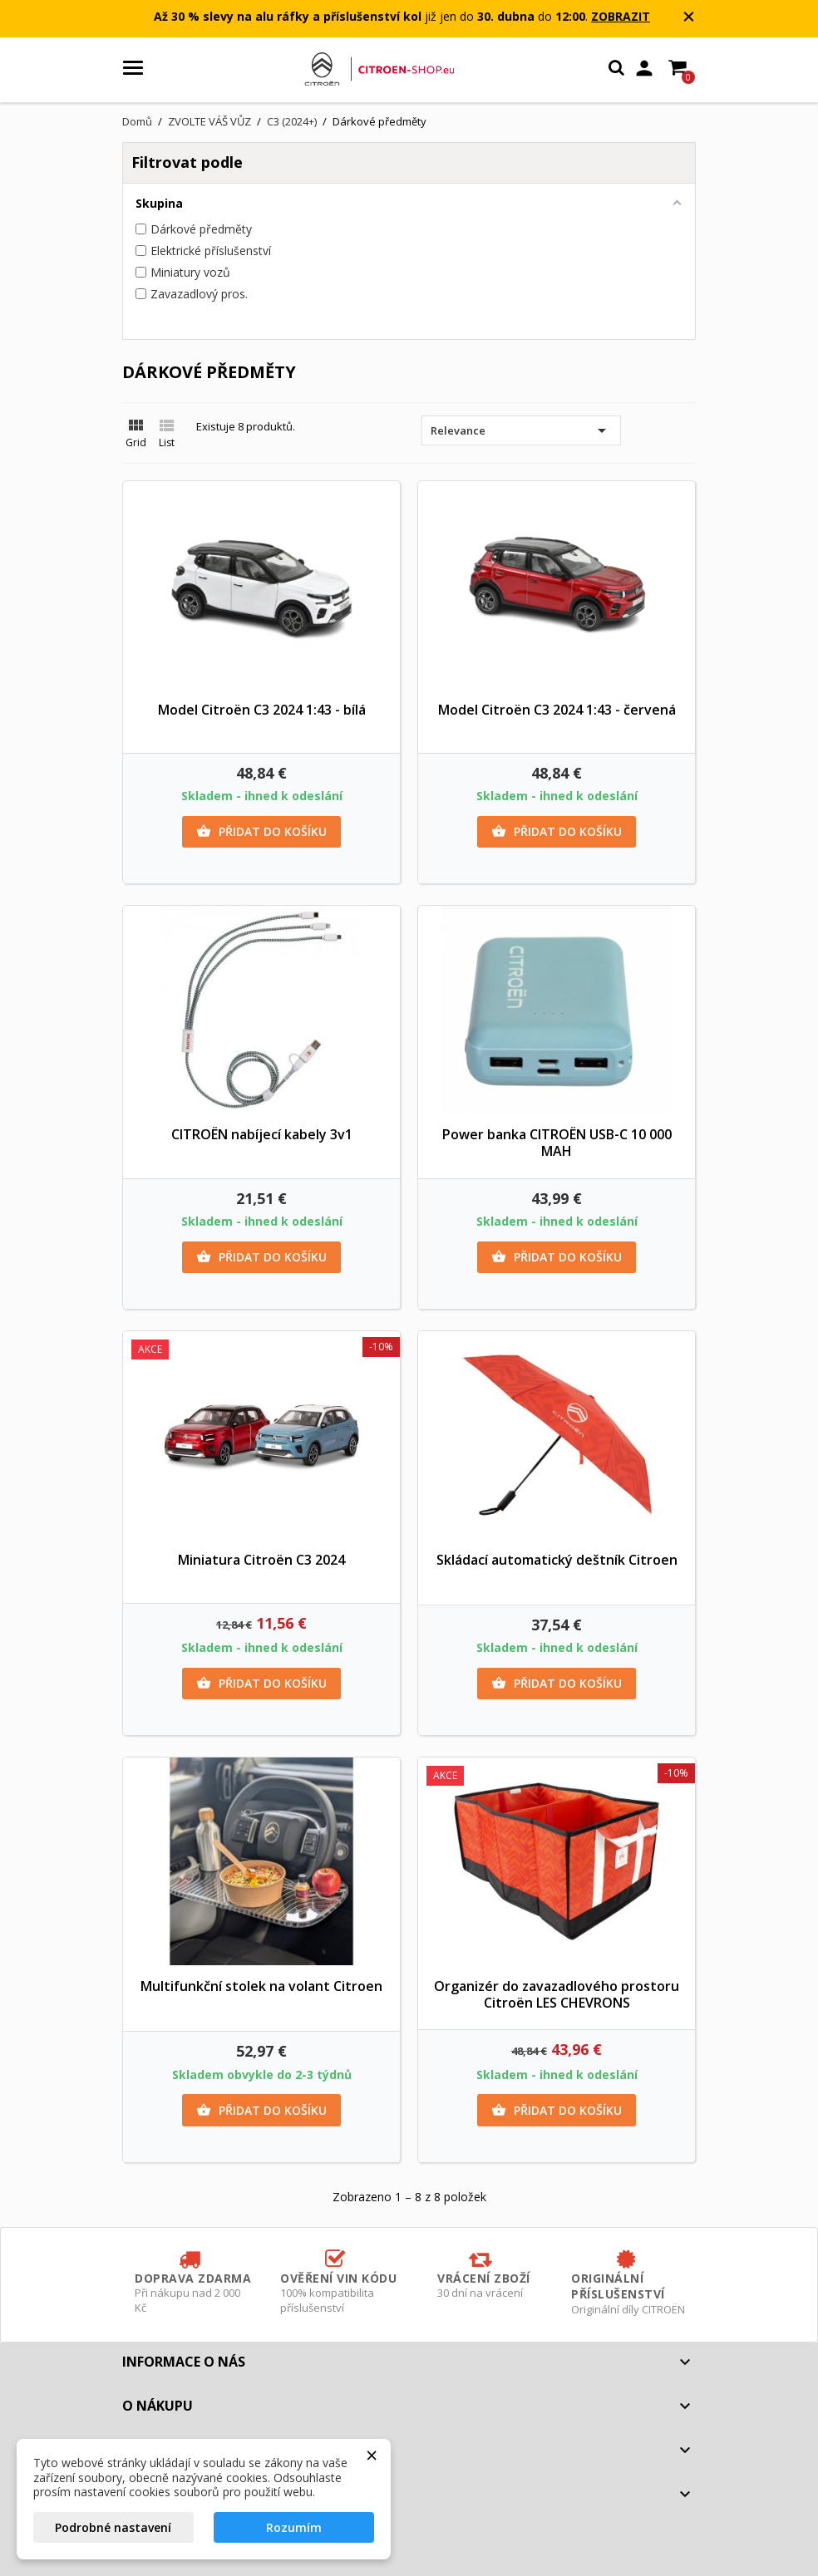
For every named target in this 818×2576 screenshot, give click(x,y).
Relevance (521, 430)
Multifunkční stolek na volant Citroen (261, 1986)
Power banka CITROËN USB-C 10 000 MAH (557, 1142)
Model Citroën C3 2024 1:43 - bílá (262, 710)
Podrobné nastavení (113, 2527)
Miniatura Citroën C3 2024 (261, 1560)
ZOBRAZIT (620, 16)
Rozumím (294, 2527)
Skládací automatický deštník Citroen (557, 1560)
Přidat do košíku (261, 831)
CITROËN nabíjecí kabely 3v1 (261, 1134)
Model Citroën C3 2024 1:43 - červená (557, 710)
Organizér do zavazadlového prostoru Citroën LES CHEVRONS (556, 1994)
